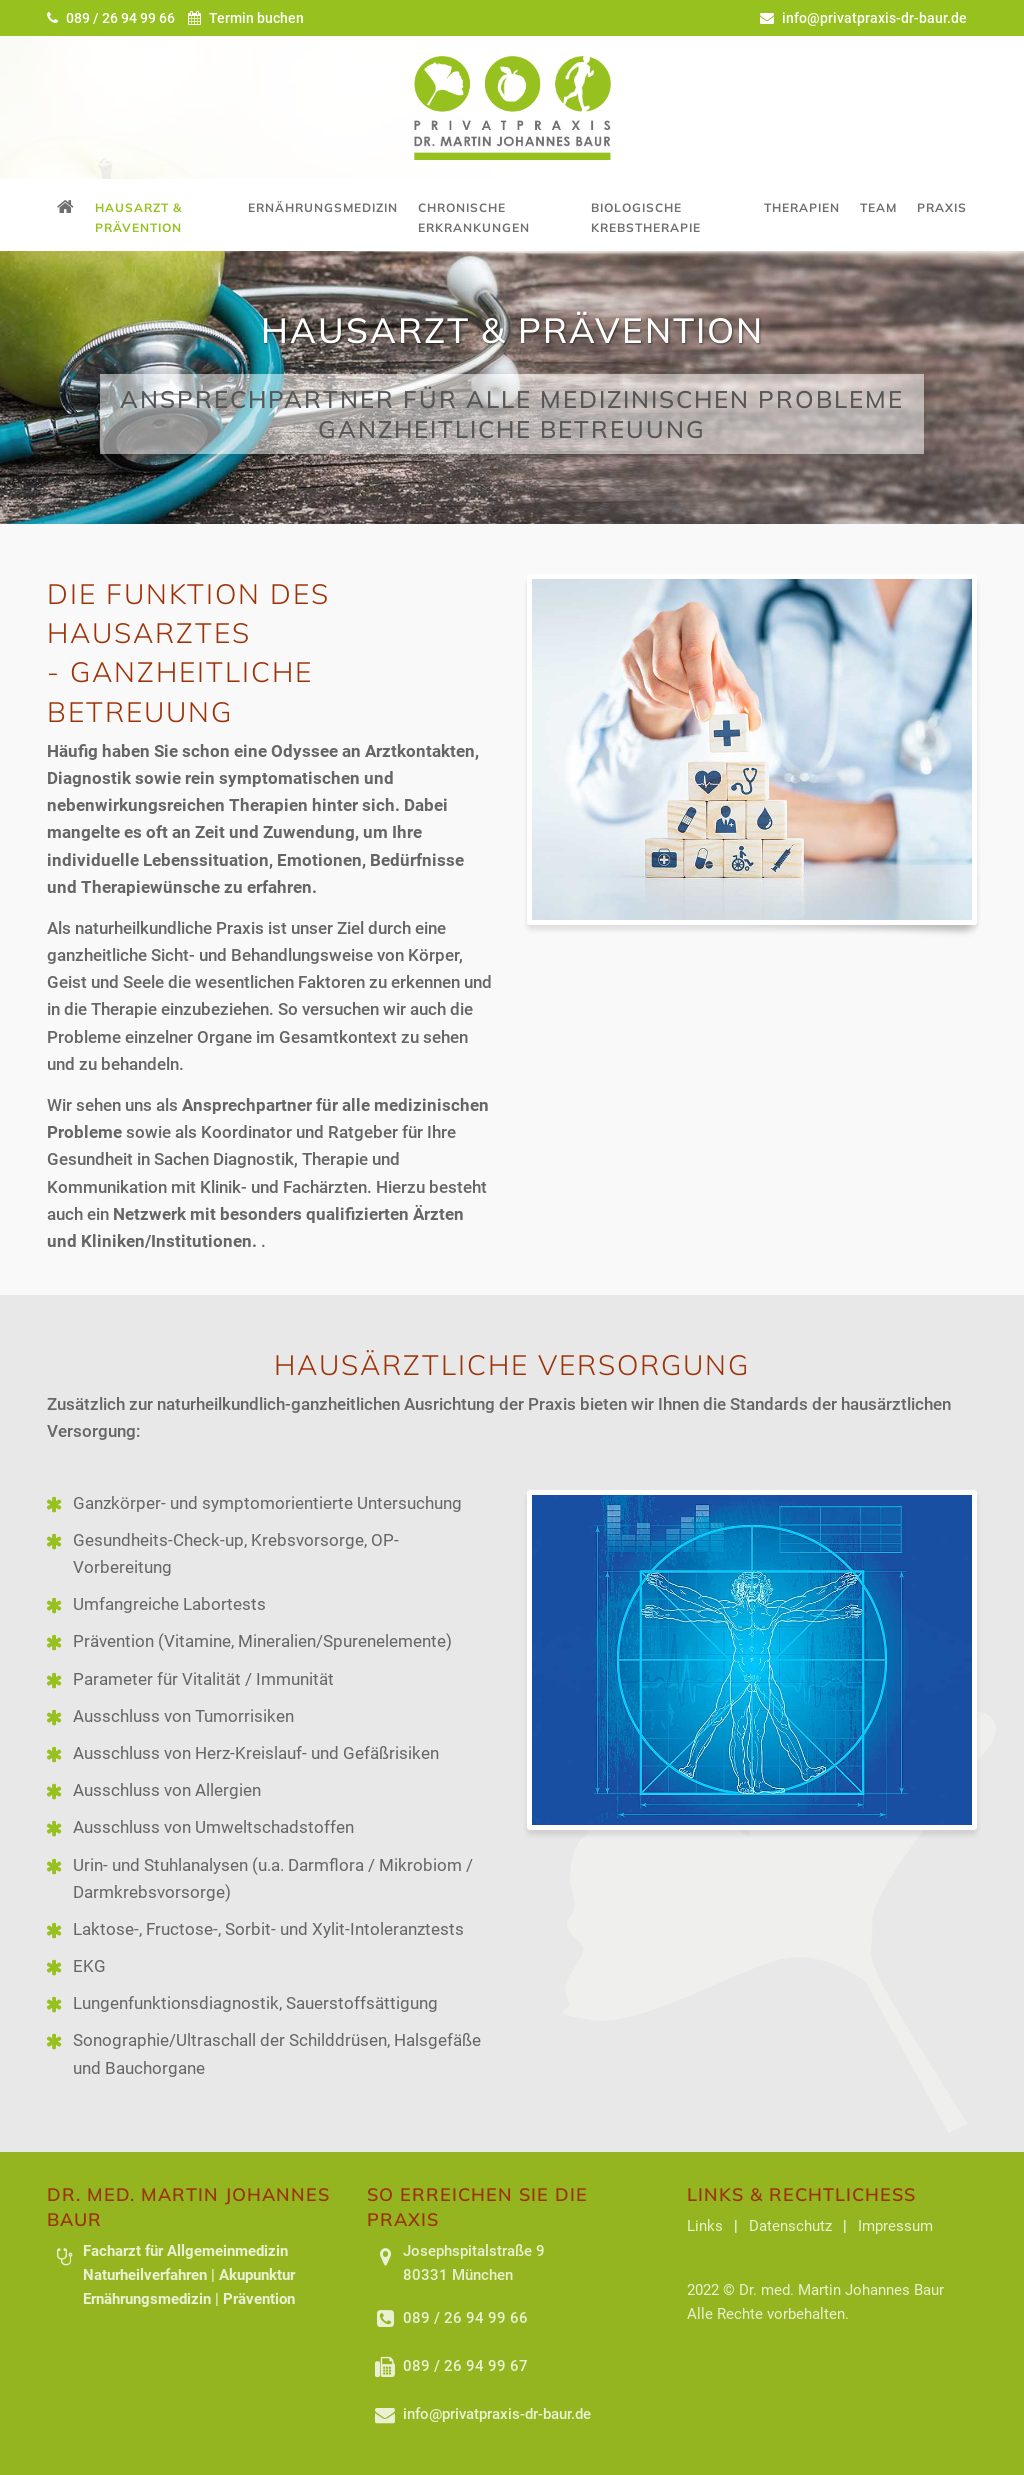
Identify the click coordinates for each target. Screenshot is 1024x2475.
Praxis (942, 207)
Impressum (895, 2226)
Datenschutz (790, 2226)
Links (705, 2226)
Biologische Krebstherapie (646, 217)
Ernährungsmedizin (323, 207)
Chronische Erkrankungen (474, 217)
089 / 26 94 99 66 (112, 18)
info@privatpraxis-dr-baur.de (863, 18)
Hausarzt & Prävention (138, 217)
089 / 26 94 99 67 (465, 2366)
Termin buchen (246, 18)
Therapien (802, 207)
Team (878, 207)
